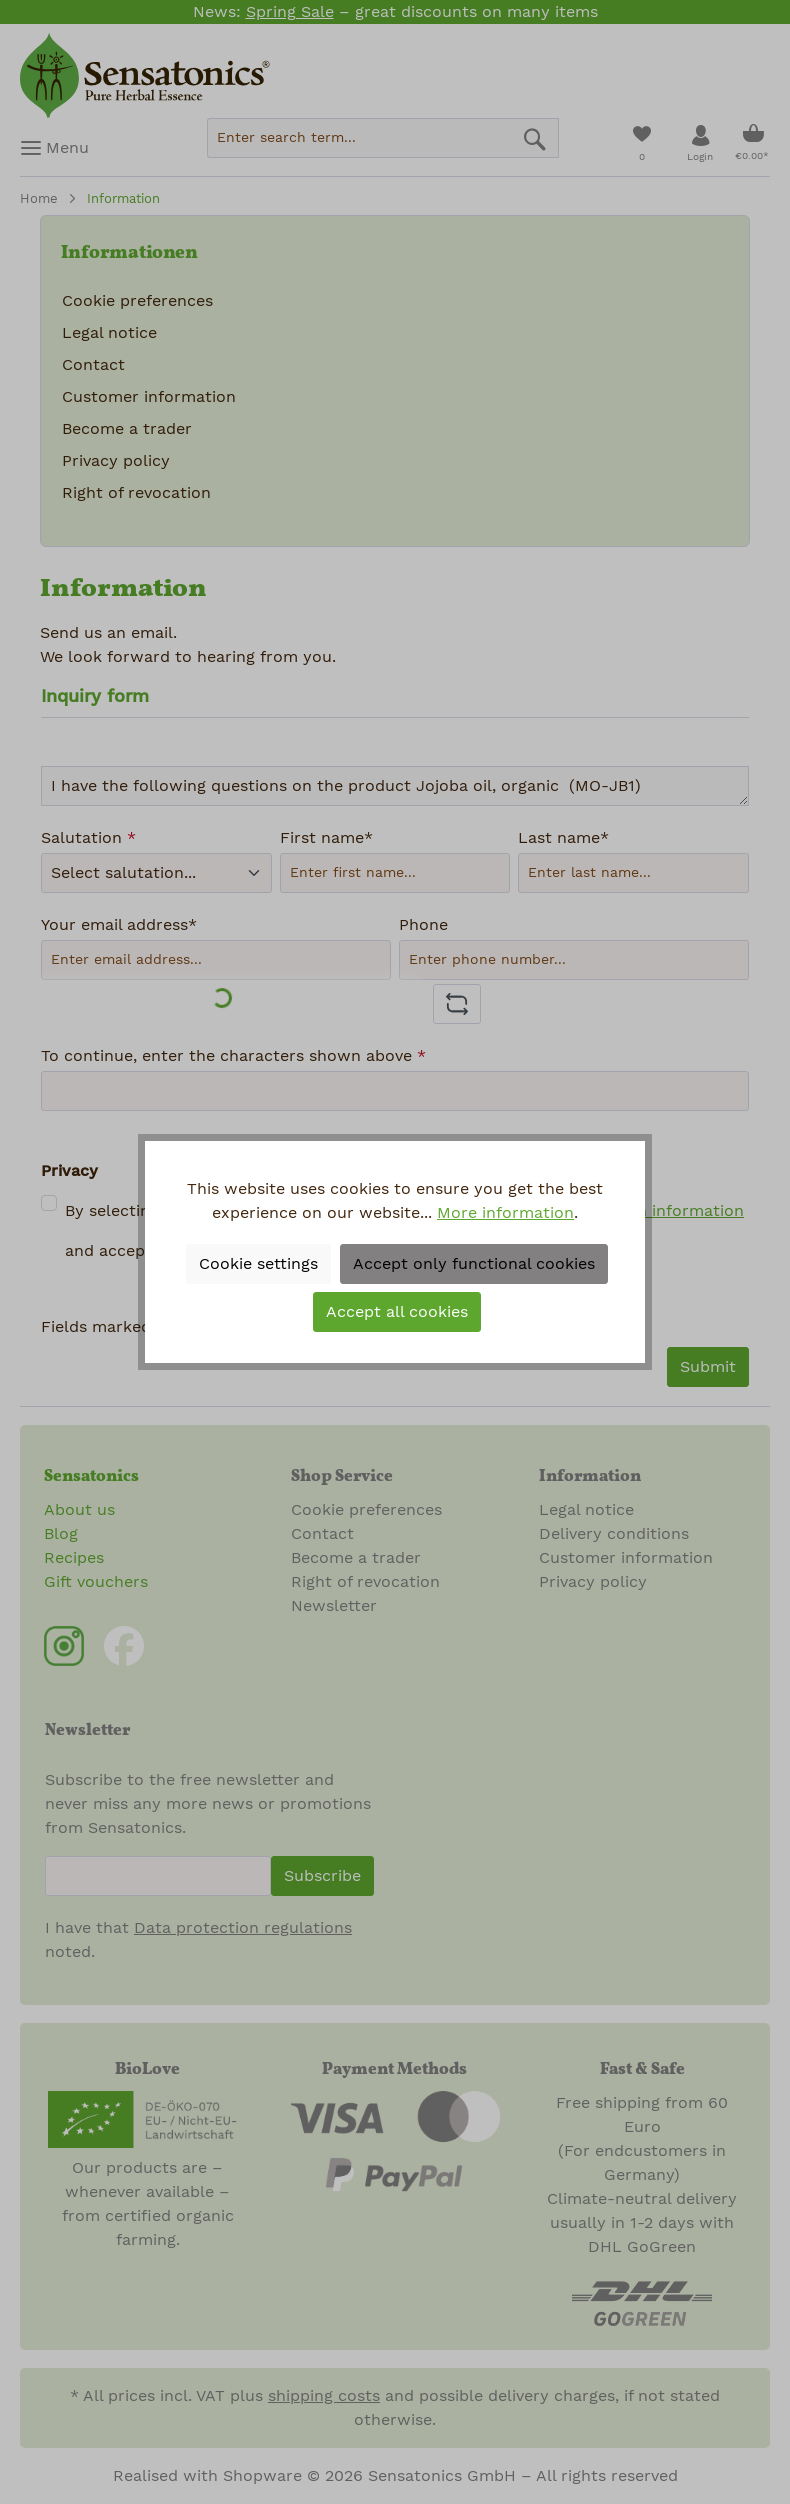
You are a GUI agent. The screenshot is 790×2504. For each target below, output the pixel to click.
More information (505, 1213)
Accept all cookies (397, 1312)
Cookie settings (258, 1264)
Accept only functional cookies (474, 1264)
